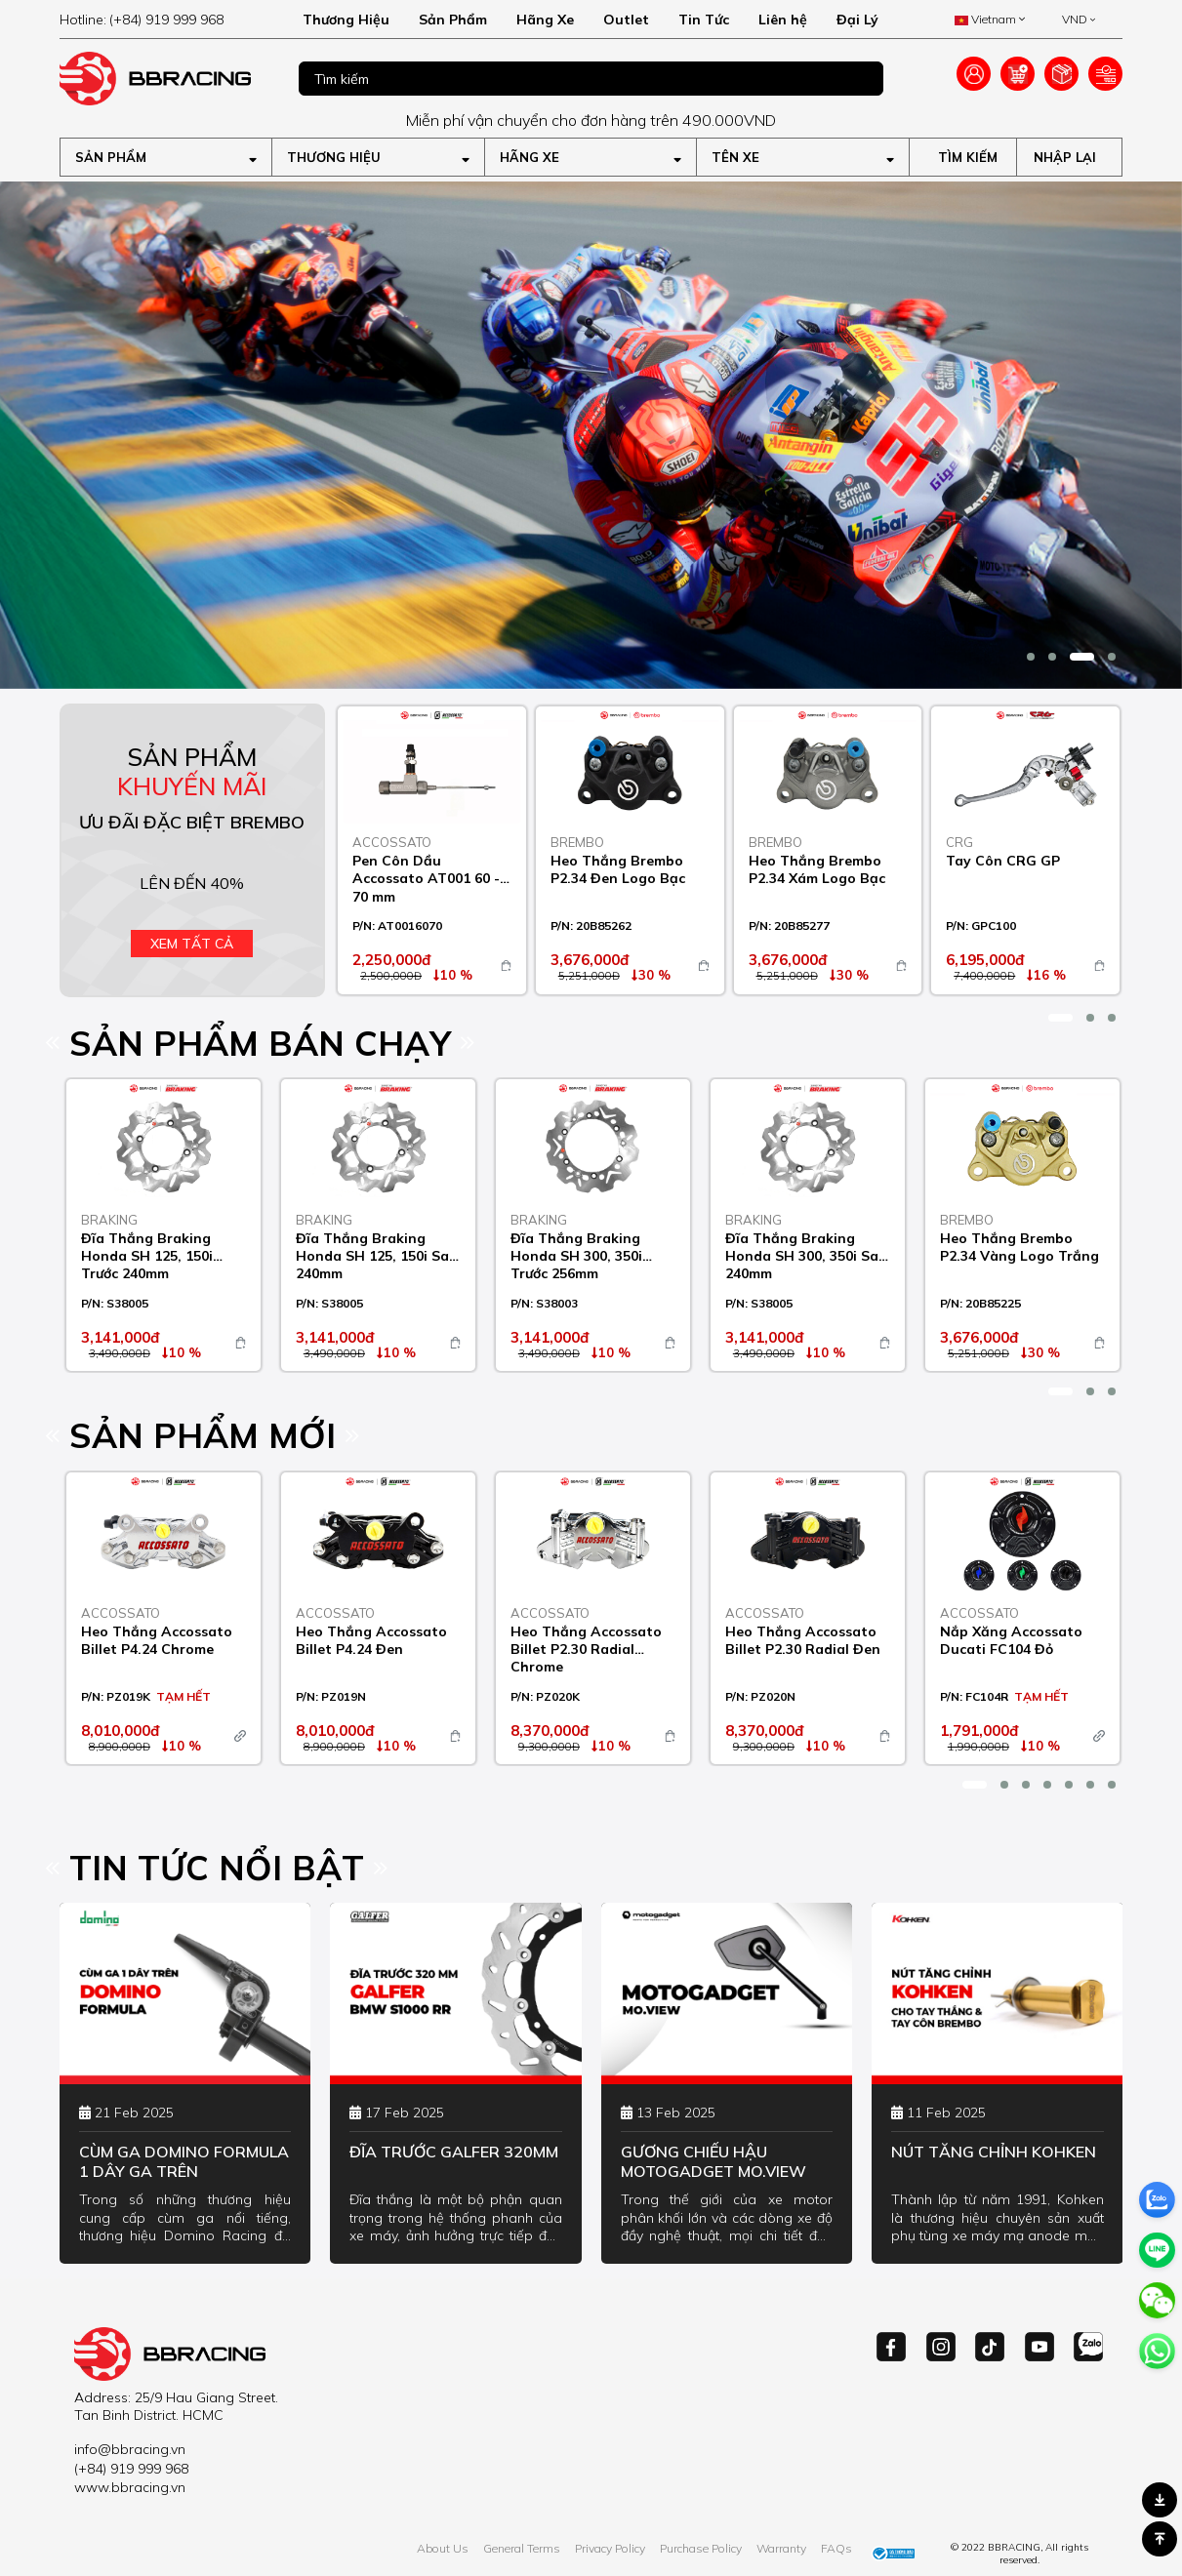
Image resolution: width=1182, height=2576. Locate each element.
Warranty (781, 2548)
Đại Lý (857, 19)
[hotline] (166, 19)
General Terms (521, 2548)
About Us (443, 2548)
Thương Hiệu (346, 19)
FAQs (836, 2548)
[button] (1030, 656)
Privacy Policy (610, 2548)
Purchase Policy (701, 2548)
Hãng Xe (545, 19)
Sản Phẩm (453, 19)
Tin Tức (703, 19)
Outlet (626, 19)
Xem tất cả (191, 943)
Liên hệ (782, 19)
